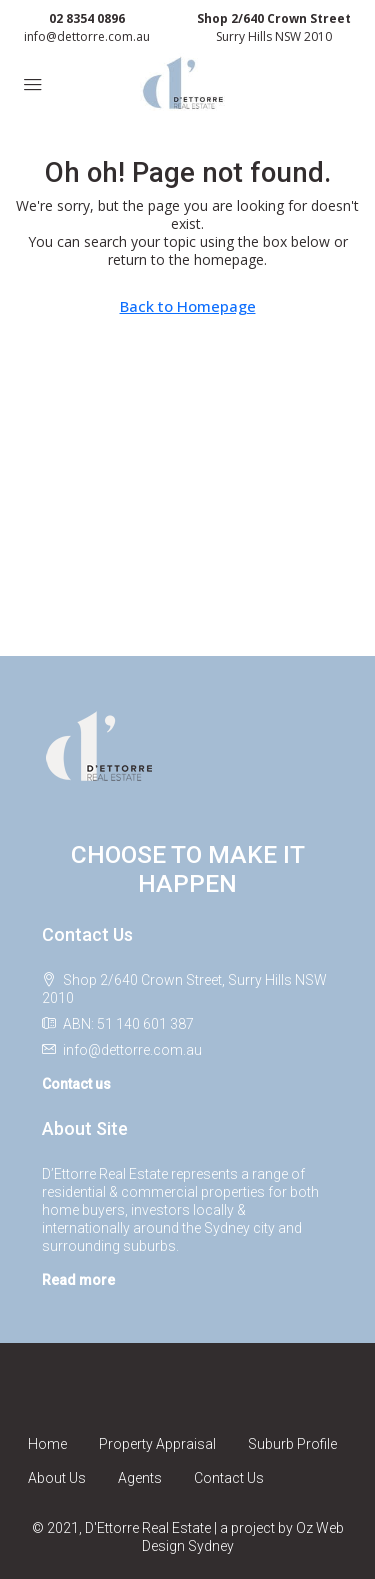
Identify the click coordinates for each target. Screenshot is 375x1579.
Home (47, 1444)
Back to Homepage (188, 306)
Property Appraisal (157, 1444)
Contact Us (229, 1478)
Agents (140, 1478)
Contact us (76, 1084)
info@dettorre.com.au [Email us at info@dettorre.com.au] (132, 1050)
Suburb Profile (292, 1444)
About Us (57, 1478)
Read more (78, 1280)
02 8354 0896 (87, 18)
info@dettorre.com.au (87, 36)
